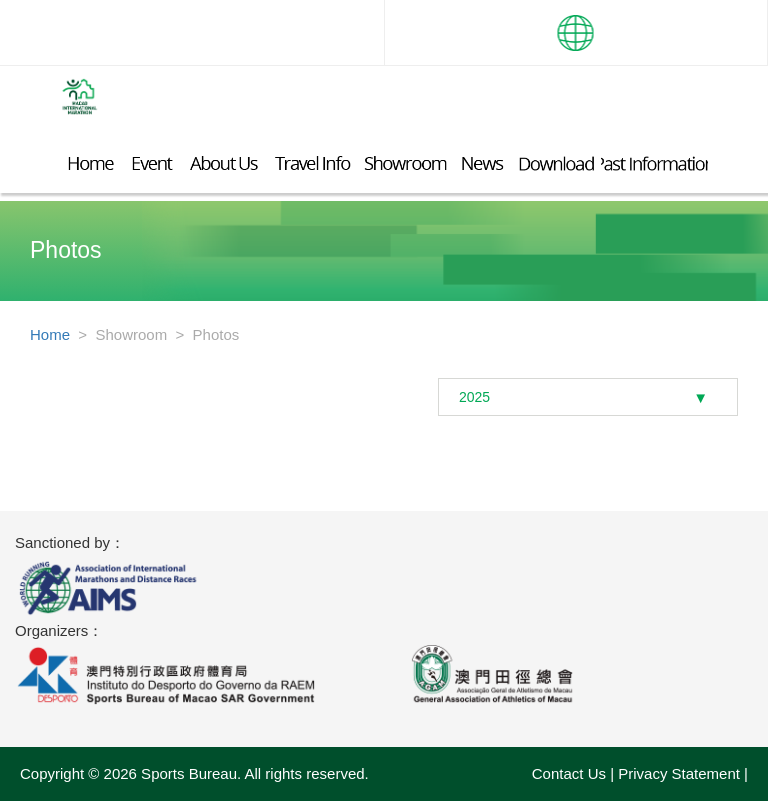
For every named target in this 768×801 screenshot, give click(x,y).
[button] (576, 25)
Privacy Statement (679, 773)
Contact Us (569, 773)
